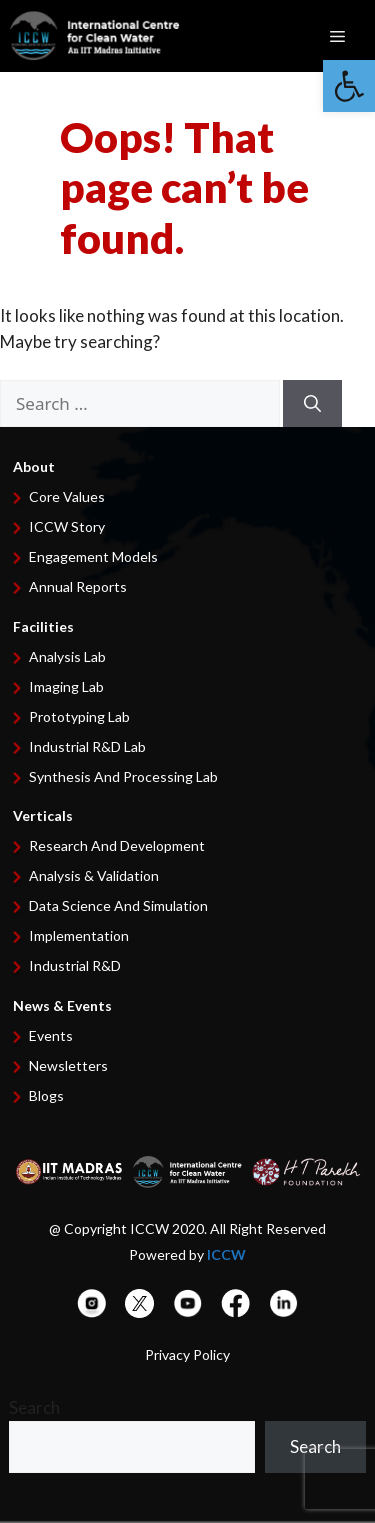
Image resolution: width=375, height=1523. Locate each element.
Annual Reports (78, 586)
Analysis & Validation (94, 875)
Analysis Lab (67, 656)
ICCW (226, 1254)
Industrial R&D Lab (87, 746)
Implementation (79, 935)
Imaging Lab (66, 686)
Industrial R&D (75, 965)
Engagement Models (93, 556)
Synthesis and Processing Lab (123, 776)
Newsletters (68, 1065)
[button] (349, 86)
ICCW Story (67, 526)
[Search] (312, 404)
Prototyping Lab (79, 716)
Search (34, 1407)
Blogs (46, 1095)
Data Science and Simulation (118, 905)
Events (51, 1035)
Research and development (117, 845)
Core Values (67, 496)
